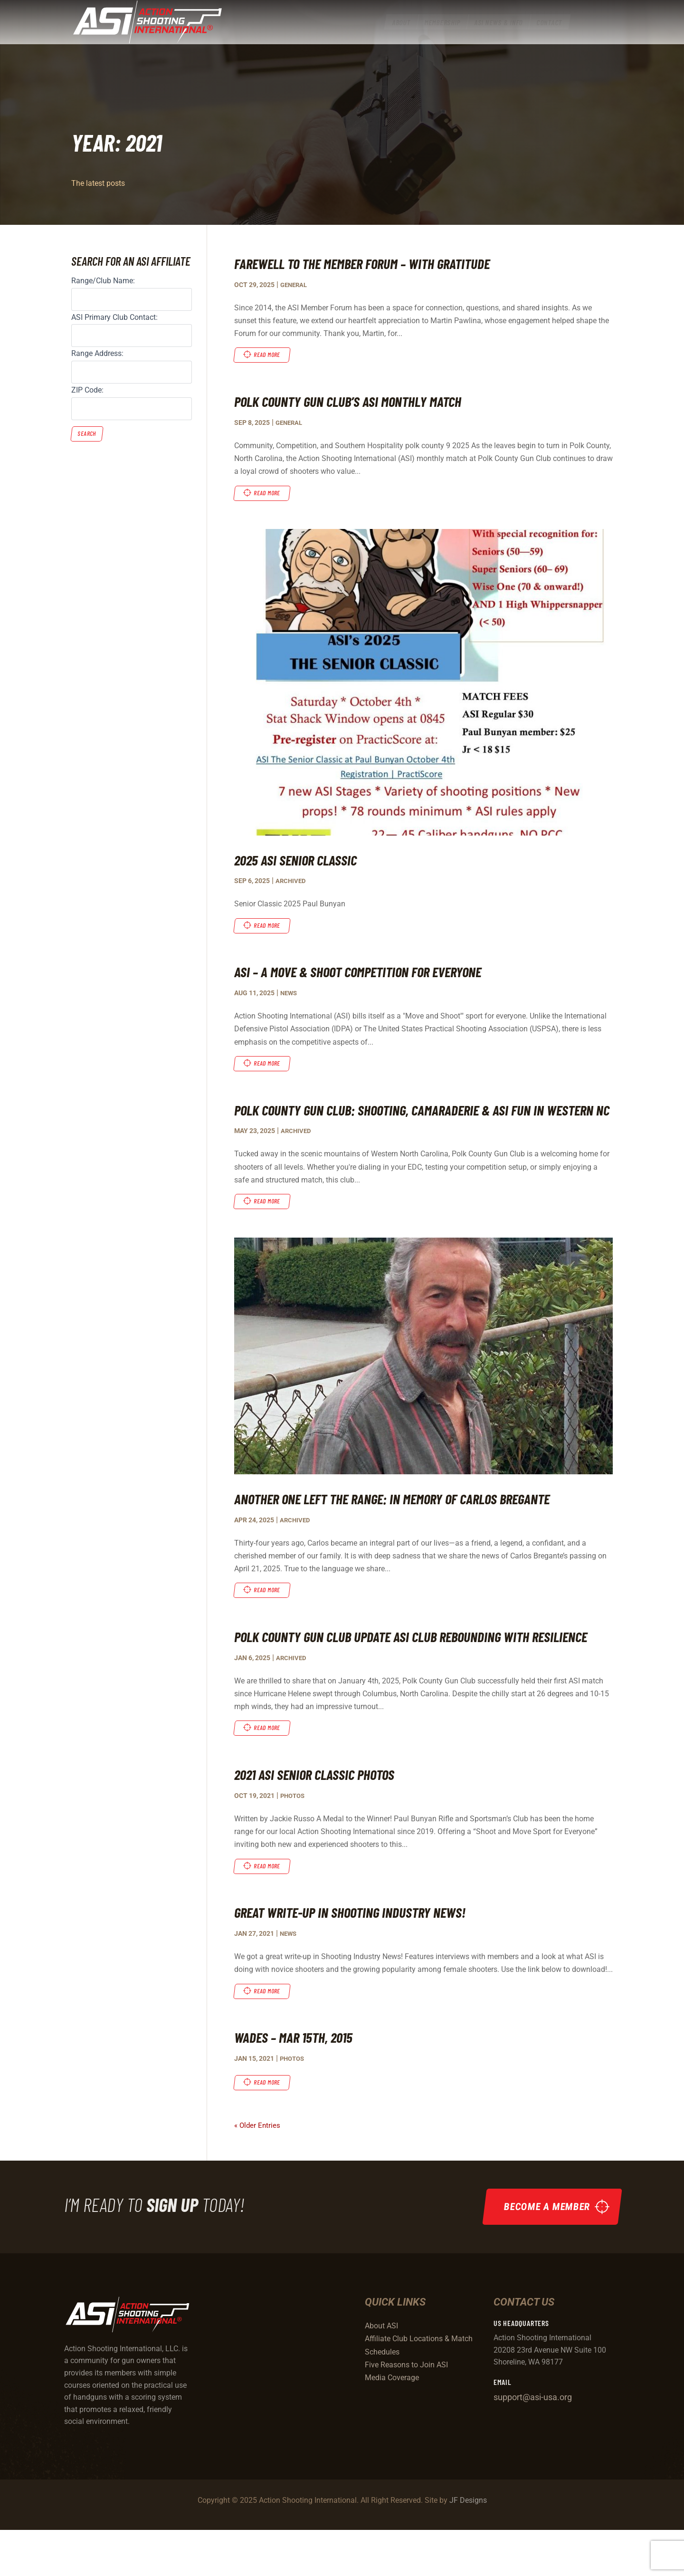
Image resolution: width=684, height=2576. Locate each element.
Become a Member (543, 2253)
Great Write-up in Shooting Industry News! (361, 1957)
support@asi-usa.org (533, 2443)
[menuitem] (401, 30)
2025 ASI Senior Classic (301, 861)
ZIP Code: (87, 389)
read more (269, 355)
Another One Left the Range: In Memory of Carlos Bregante (408, 1521)
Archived (291, 882)
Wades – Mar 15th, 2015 (298, 2083)
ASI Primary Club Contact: (114, 317)
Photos (293, 1840)
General (295, 284)
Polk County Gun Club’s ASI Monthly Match (357, 402)
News (289, 995)
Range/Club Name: (103, 280)
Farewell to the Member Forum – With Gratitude (375, 263)
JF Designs (468, 2546)
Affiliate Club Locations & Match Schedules (419, 2391)
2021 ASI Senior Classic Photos (321, 1818)
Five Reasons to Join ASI (406, 2410)
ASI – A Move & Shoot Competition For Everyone (370, 973)
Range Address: (97, 353)
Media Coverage (392, 2423)
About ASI (381, 2371)
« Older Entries (258, 2171)
